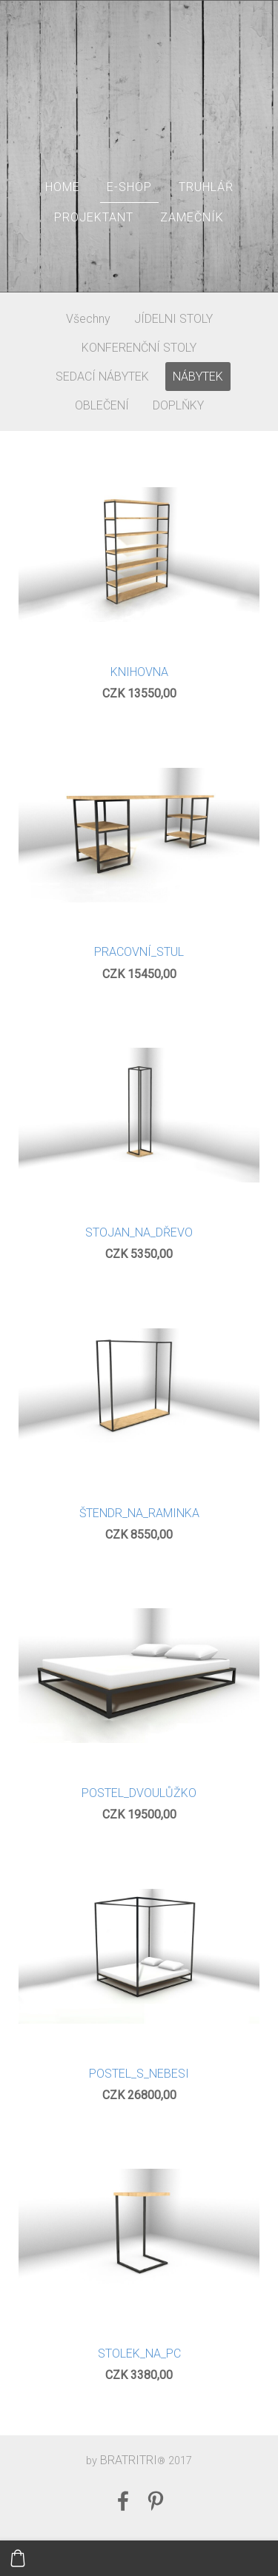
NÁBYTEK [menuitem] (198, 376)
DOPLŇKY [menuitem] (178, 405)
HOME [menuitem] (62, 187)
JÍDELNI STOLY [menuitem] (173, 319)
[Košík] (18, 2558)
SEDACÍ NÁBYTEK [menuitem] (102, 376)
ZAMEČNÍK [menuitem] (192, 217)
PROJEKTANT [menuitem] (93, 217)
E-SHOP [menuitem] (129, 187)
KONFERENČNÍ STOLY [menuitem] (139, 348)
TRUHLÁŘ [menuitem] (206, 187)
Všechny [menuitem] (88, 319)
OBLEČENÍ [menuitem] (102, 405)
